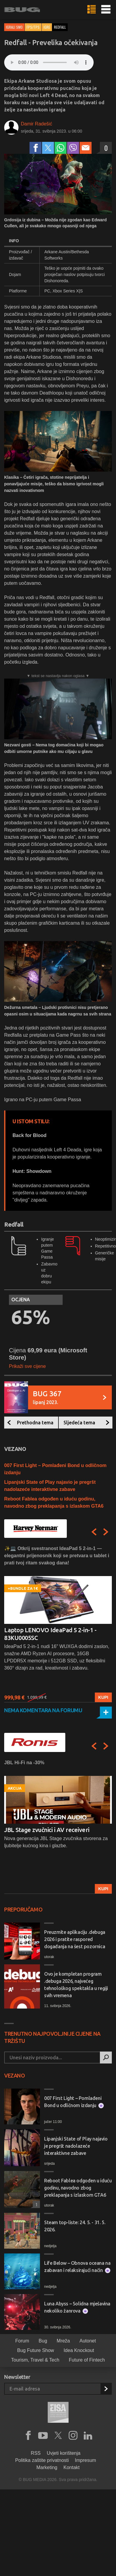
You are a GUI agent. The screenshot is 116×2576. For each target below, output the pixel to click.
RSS (36, 2453)
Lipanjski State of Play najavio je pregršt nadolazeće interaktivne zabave (76, 2146)
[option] (58, 1623)
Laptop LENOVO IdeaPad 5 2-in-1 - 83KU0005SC (50, 1634)
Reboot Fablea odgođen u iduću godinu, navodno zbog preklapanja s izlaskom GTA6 (78, 2188)
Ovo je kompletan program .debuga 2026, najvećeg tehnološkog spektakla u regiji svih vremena (76, 1984)
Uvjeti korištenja (64, 2453)
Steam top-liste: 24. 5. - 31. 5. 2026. (74, 2226)
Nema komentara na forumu (43, 1710)
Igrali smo (14, 27)
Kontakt (72, 2467)
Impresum (85, 2460)
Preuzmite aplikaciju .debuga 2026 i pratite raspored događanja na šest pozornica (74, 1939)
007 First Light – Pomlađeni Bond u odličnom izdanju (74, 2101)
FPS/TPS (33, 27)
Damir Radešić (36, 123)
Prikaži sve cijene (27, 1366)
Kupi (103, 1697)
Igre (47, 27)
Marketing (46, 2467)
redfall (60, 27)
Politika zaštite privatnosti (42, 2460)
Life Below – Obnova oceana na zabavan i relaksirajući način (77, 2266)
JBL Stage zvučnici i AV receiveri (46, 1829)
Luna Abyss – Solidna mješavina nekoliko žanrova (77, 2307)
